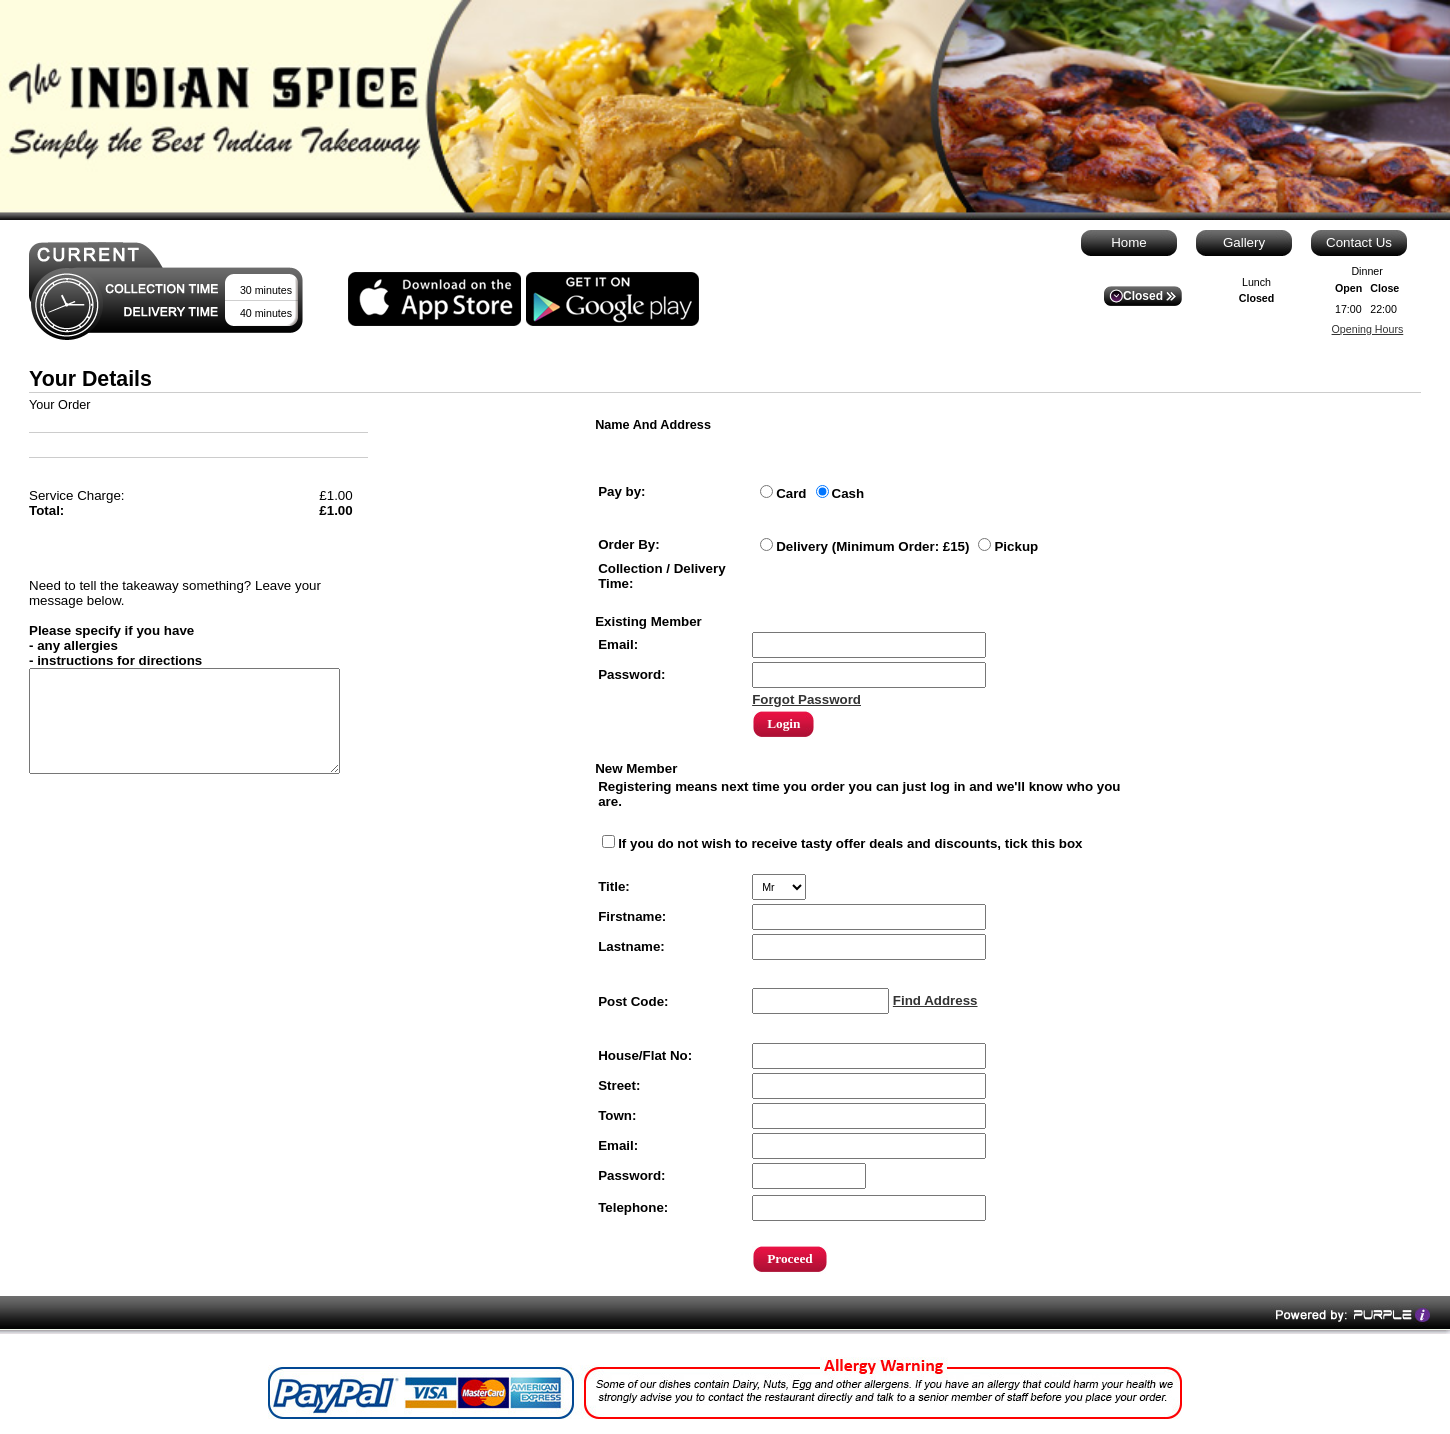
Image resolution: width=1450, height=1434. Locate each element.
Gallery (1244, 242)
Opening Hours (1368, 329)
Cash (848, 493)
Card (791, 493)
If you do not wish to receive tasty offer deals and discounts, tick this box (850, 843)
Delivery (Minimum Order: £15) (872, 546)
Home (1129, 242)
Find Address (935, 1000)
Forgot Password (806, 699)
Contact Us (1359, 242)
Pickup (1016, 546)
